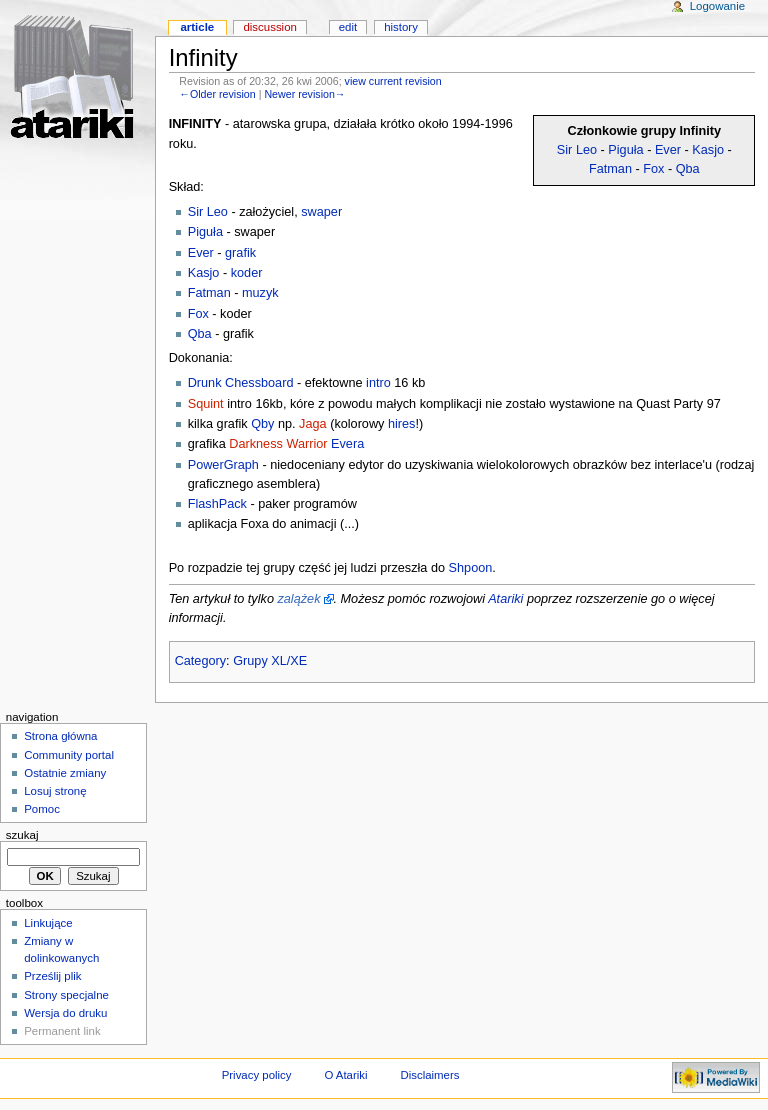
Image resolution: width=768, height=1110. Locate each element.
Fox (653, 169)
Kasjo (708, 150)
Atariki (505, 599)
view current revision (393, 81)
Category (200, 661)
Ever (668, 150)
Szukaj (22, 835)
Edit (348, 27)
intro (378, 383)
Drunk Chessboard (241, 383)
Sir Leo (577, 150)
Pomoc (42, 809)
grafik (240, 253)
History (401, 27)
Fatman (610, 169)
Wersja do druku (65, 1013)
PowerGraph (223, 465)
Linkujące (48, 923)
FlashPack (217, 504)
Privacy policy (257, 1075)
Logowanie (717, 6)
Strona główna (60, 736)
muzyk (260, 293)
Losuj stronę (55, 791)
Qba (688, 169)
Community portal (69, 755)
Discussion (269, 27)
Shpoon (471, 568)
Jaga (313, 424)
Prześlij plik (52, 976)
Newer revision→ (304, 94)
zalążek (298, 599)
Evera (347, 444)
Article (197, 27)
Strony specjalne (66, 995)
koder (247, 273)
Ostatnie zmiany (65, 773)
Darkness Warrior (278, 444)
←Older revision (217, 94)
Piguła (625, 150)
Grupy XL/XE (270, 661)
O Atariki (345, 1075)
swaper (321, 212)
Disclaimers (429, 1075)
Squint (206, 404)
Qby (262, 424)
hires (402, 424)
